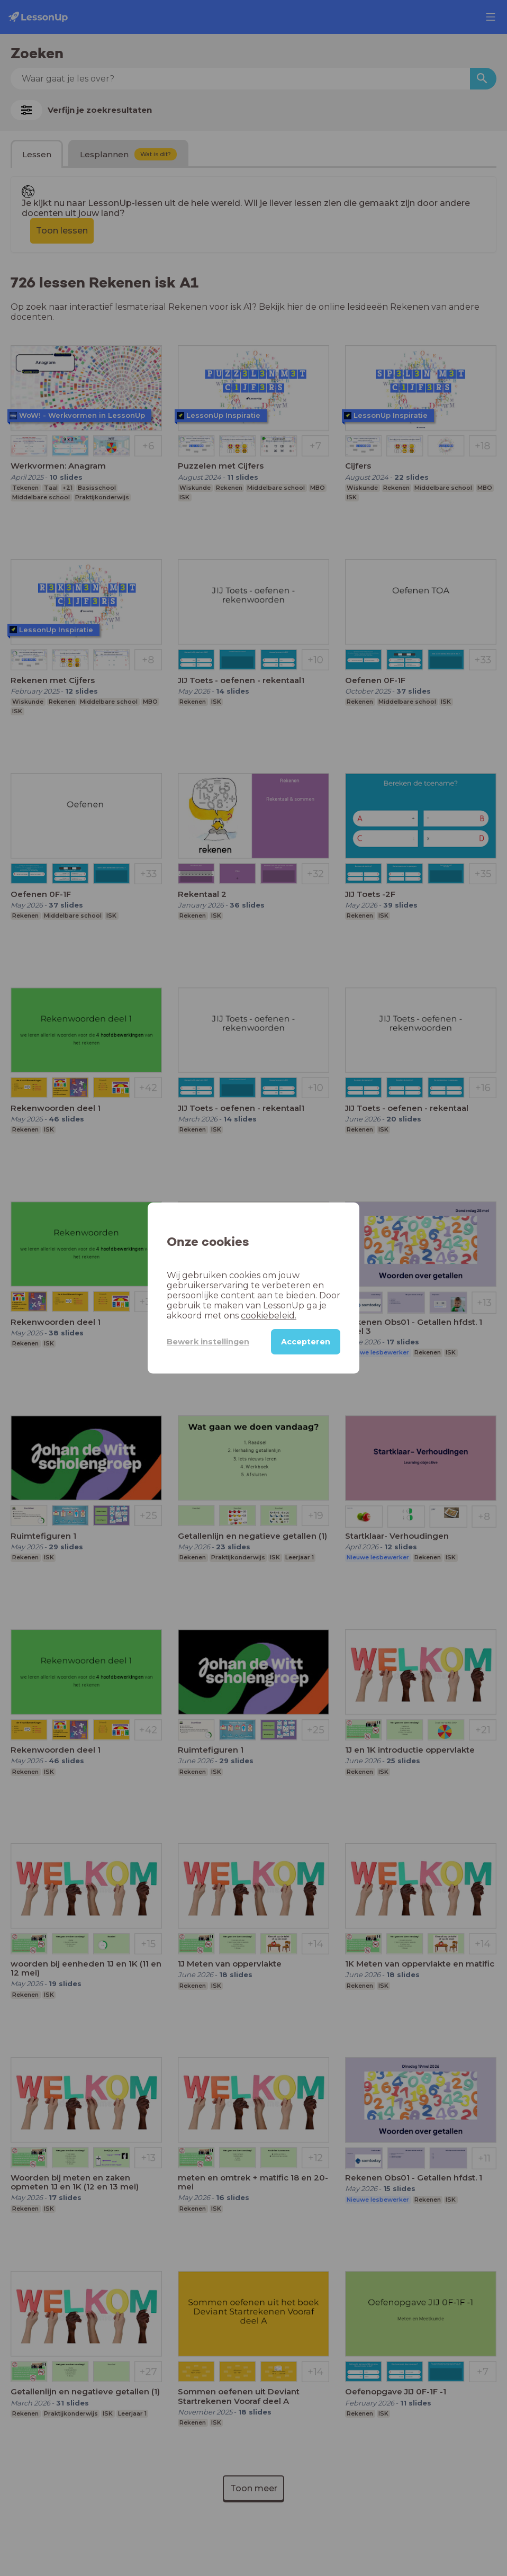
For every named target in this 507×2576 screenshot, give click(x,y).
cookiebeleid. (268, 1316)
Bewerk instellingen (208, 1342)
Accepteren (305, 1342)
